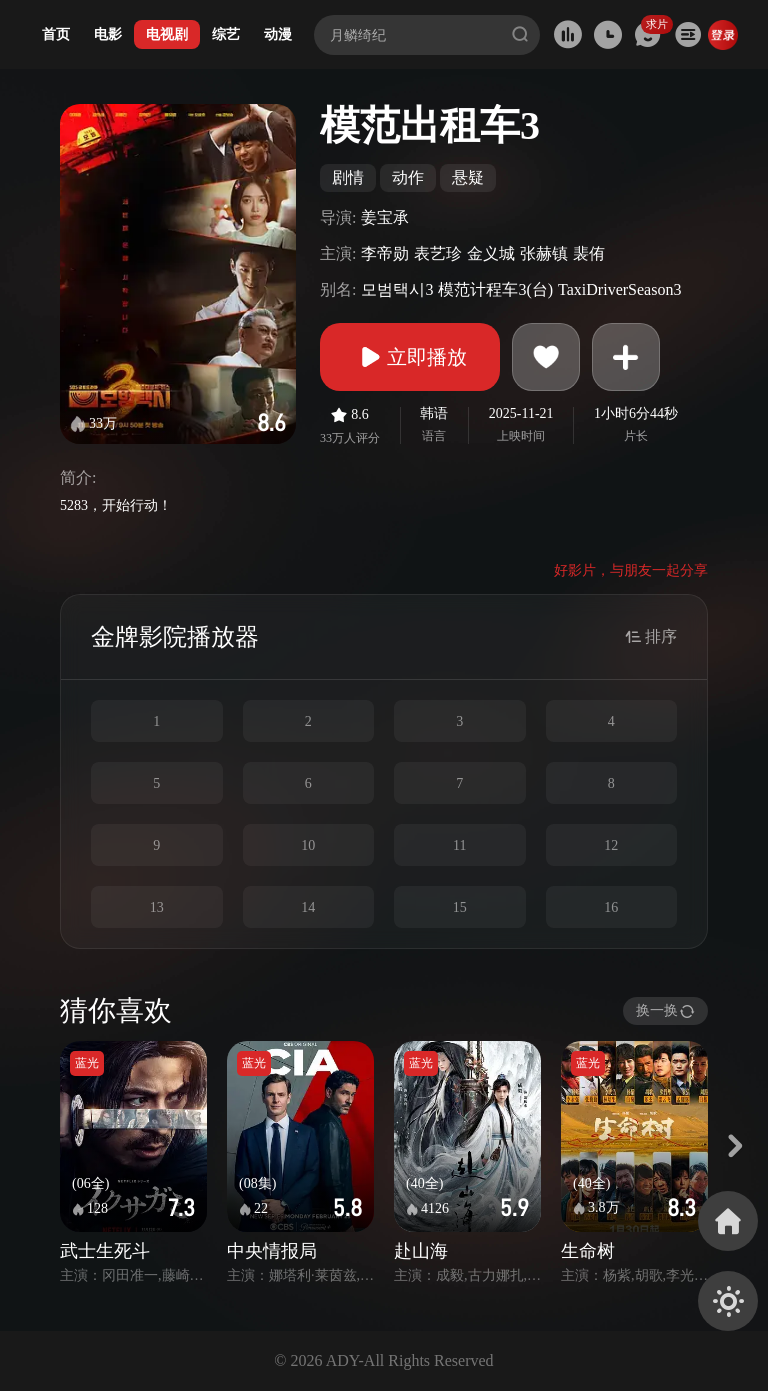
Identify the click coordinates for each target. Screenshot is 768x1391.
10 (308, 845)
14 (308, 907)
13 (157, 907)
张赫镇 (544, 253)
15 (460, 907)
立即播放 (410, 357)
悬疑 (468, 177)
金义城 (491, 253)
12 (611, 845)
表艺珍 (438, 253)
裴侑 (589, 253)
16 (611, 907)
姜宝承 (385, 217)
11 (459, 845)
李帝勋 (385, 253)
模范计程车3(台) (495, 289)
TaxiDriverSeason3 (619, 289)
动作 (408, 177)
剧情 (348, 177)
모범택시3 (397, 289)
